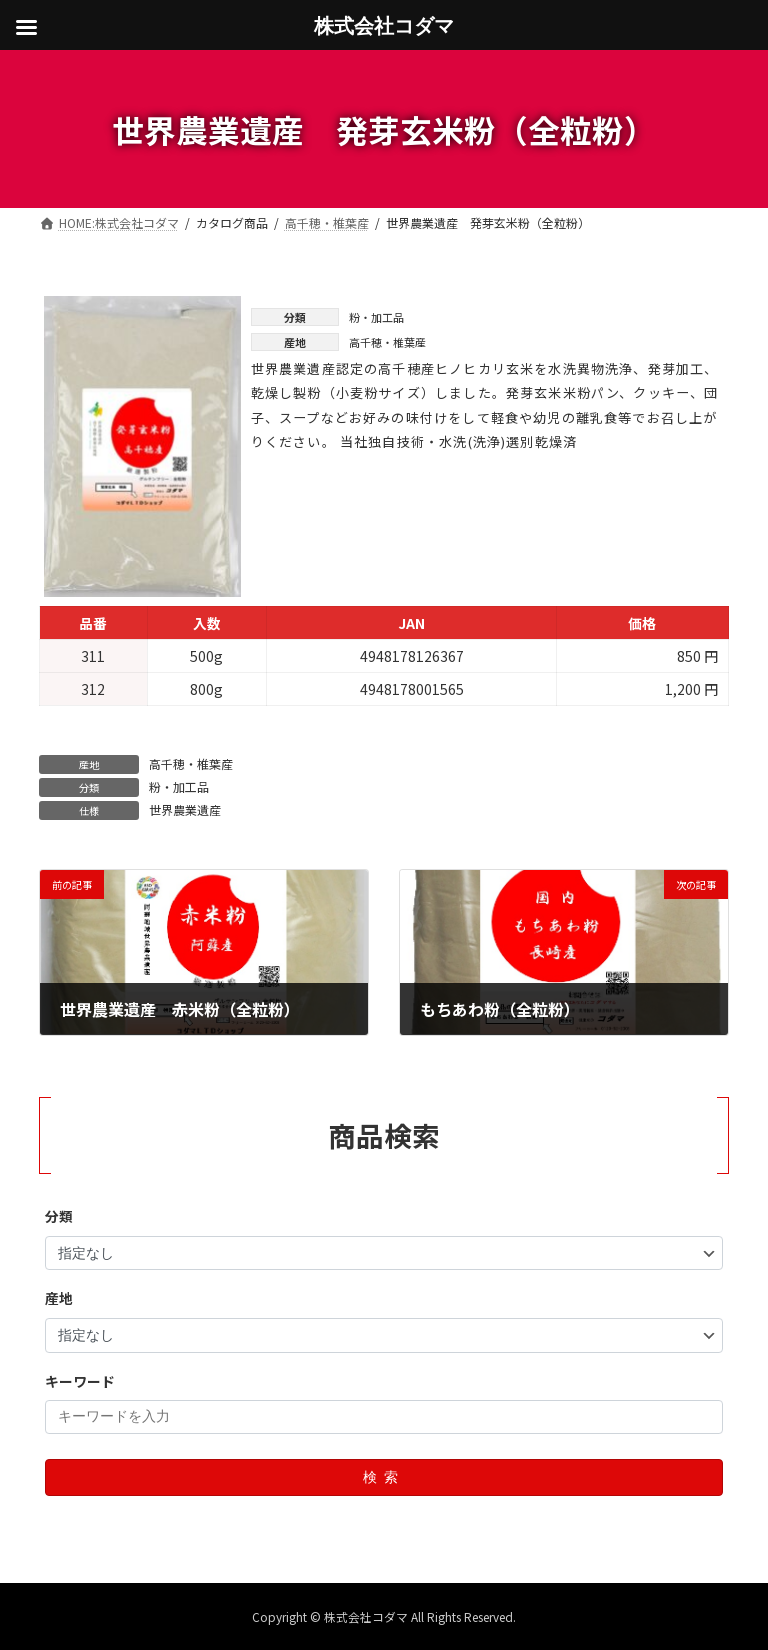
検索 (384, 1477)
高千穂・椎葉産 (191, 763)
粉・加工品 (179, 786)
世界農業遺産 (185, 809)
